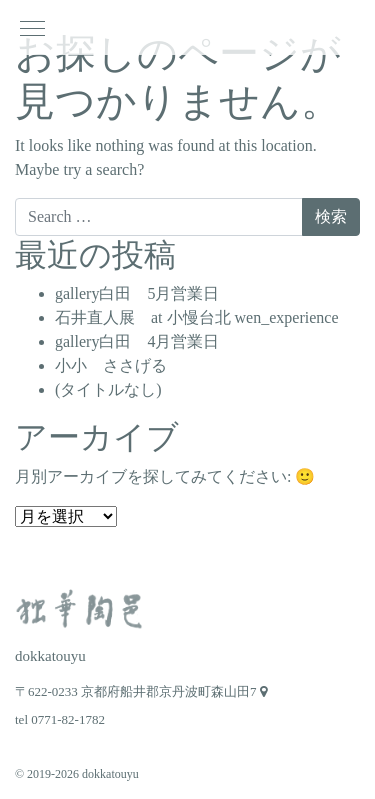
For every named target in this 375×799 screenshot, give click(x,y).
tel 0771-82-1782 (60, 719)
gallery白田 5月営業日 (137, 293)
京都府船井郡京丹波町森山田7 (174, 691)
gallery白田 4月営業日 (137, 341)
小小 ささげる (111, 365)
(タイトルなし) (108, 389)
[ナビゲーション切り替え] (32, 27)
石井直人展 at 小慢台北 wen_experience (196, 317)
